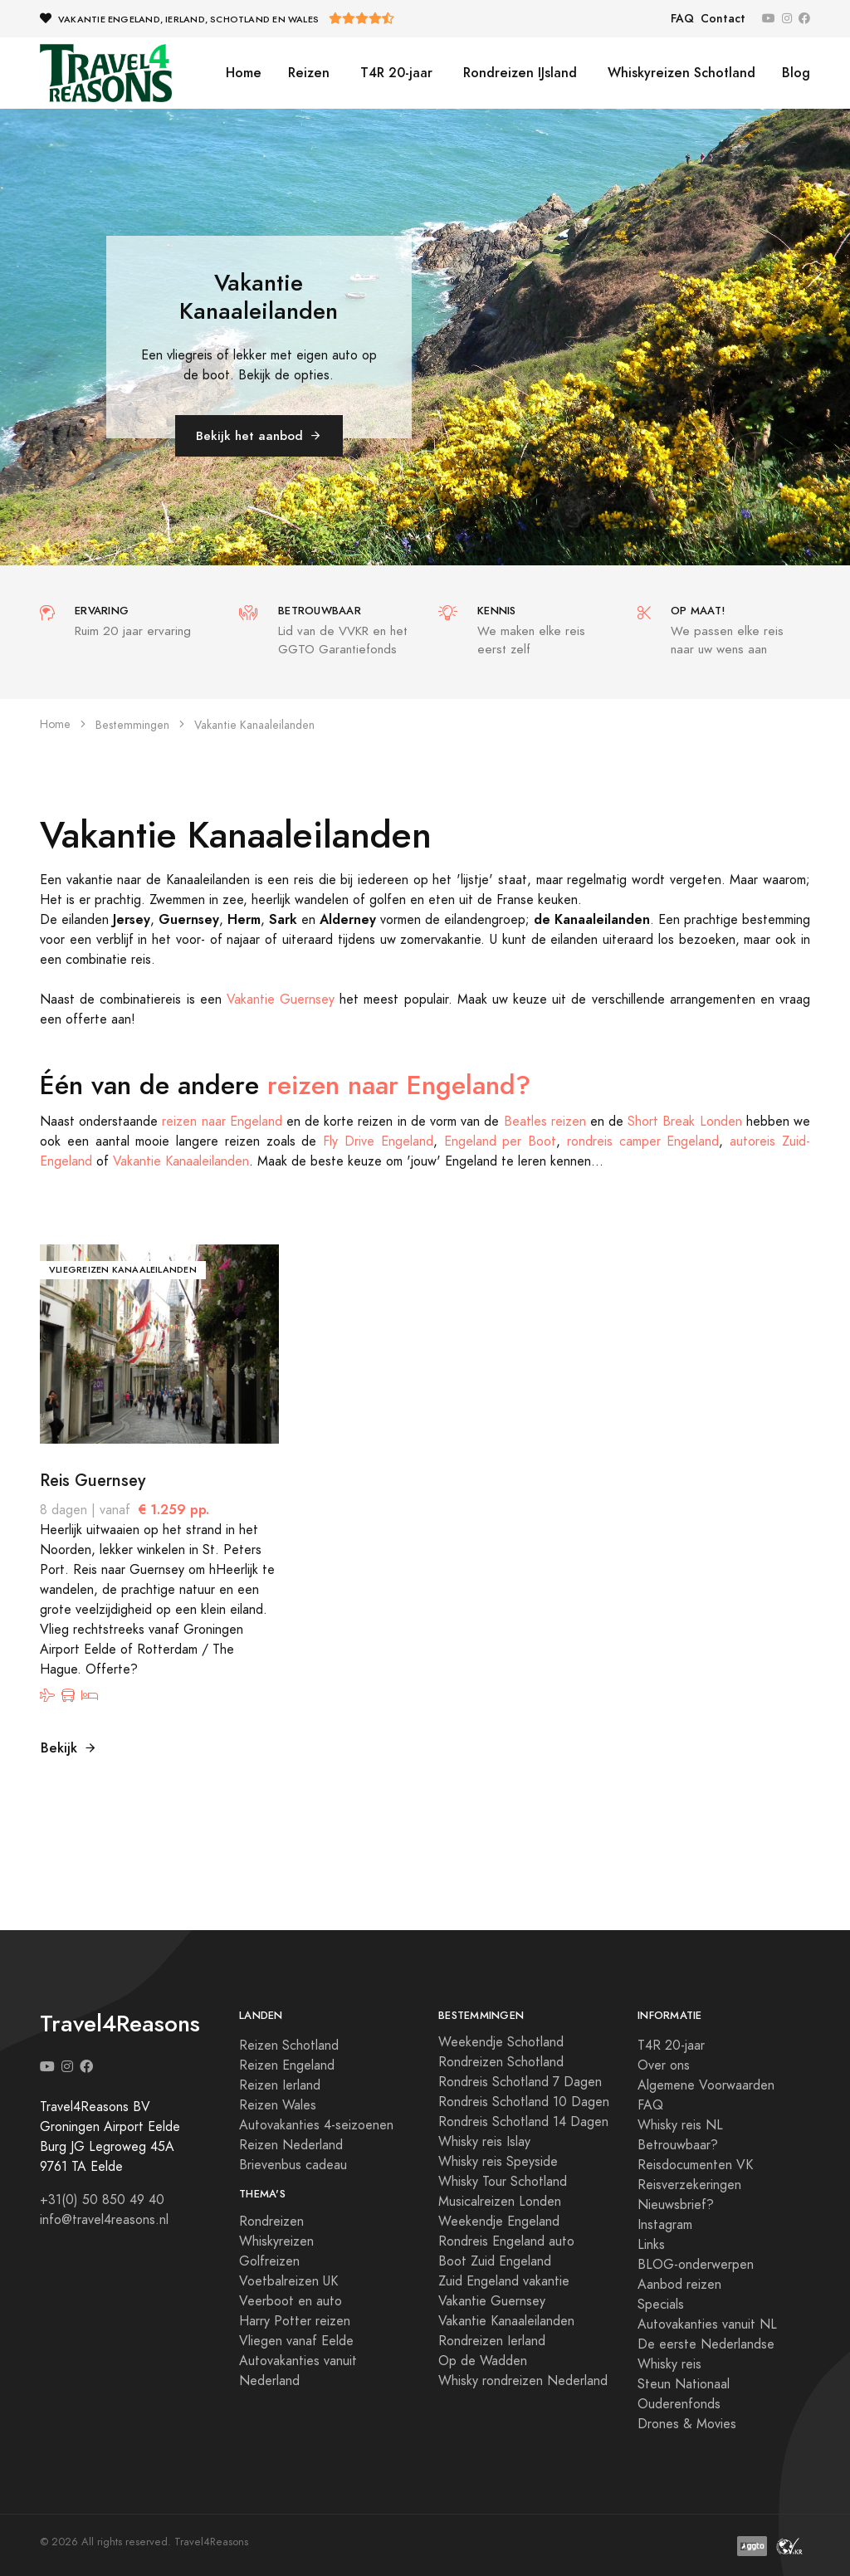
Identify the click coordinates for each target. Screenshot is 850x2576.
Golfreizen (269, 2261)
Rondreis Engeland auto (506, 2241)
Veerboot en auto (290, 2301)
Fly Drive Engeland (378, 1141)
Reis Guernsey (92, 1480)
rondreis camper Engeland (643, 1141)
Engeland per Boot (500, 1141)
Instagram (665, 2225)
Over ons (664, 2065)
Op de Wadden (482, 2361)
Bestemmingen (132, 725)
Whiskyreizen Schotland (679, 72)
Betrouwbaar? (678, 2145)
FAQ (682, 19)
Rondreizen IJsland (518, 72)
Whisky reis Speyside (498, 2162)
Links (651, 2245)
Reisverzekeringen (689, 2185)
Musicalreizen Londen (499, 2201)
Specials (661, 2304)
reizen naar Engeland (221, 1121)
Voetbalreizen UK (288, 2281)
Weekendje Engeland (498, 2221)
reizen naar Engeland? (398, 1085)
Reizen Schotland (289, 2045)
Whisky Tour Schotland (502, 2182)
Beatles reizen (545, 1121)
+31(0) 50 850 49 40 (102, 2200)
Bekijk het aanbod (259, 435)
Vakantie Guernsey (281, 999)
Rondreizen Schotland (501, 2062)
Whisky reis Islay (484, 2142)
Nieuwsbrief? (676, 2205)
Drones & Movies (687, 2424)
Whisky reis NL (680, 2125)
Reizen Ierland (279, 2085)
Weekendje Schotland (501, 2042)
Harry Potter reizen (294, 2321)
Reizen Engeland (287, 2065)
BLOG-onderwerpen (696, 2265)
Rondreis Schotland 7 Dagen (520, 2082)
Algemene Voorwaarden (706, 2085)
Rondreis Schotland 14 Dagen (523, 2122)
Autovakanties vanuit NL (707, 2324)
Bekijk (69, 1747)
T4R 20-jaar (394, 72)
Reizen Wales (277, 2105)
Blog (796, 72)
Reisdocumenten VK (695, 2165)
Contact (723, 19)
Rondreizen (271, 2221)
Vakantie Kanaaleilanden (181, 1161)
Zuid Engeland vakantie (503, 2281)
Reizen (309, 72)
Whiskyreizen (276, 2241)
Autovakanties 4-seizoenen (316, 2125)
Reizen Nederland (291, 2145)
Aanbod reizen (679, 2284)
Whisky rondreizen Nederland (523, 2381)
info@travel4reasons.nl (104, 2220)
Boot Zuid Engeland (494, 2261)
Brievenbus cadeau (293, 2165)
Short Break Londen (684, 1121)
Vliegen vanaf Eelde (296, 2341)
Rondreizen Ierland (491, 2341)
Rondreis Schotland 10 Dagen (523, 2102)
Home (243, 72)
